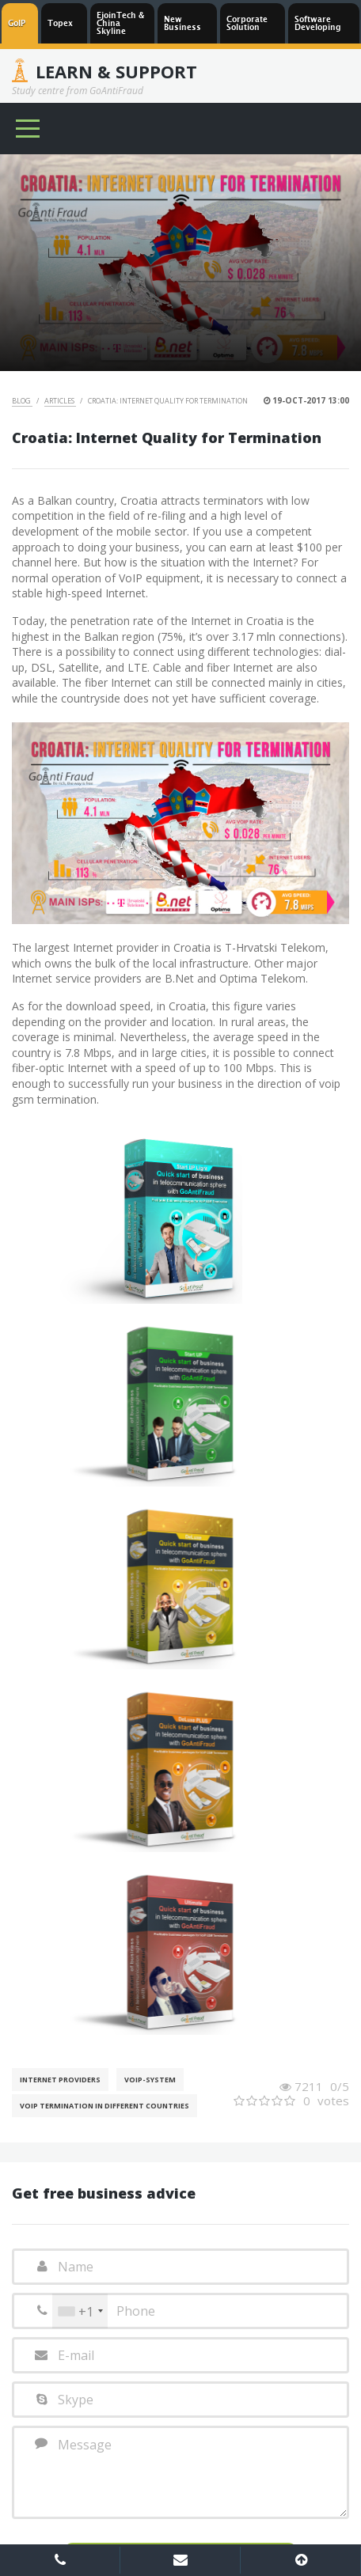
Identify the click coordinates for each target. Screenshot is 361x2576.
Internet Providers (60, 2079)
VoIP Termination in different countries (104, 2106)
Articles (60, 401)
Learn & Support (116, 71)
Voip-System (150, 2079)
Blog (22, 401)
